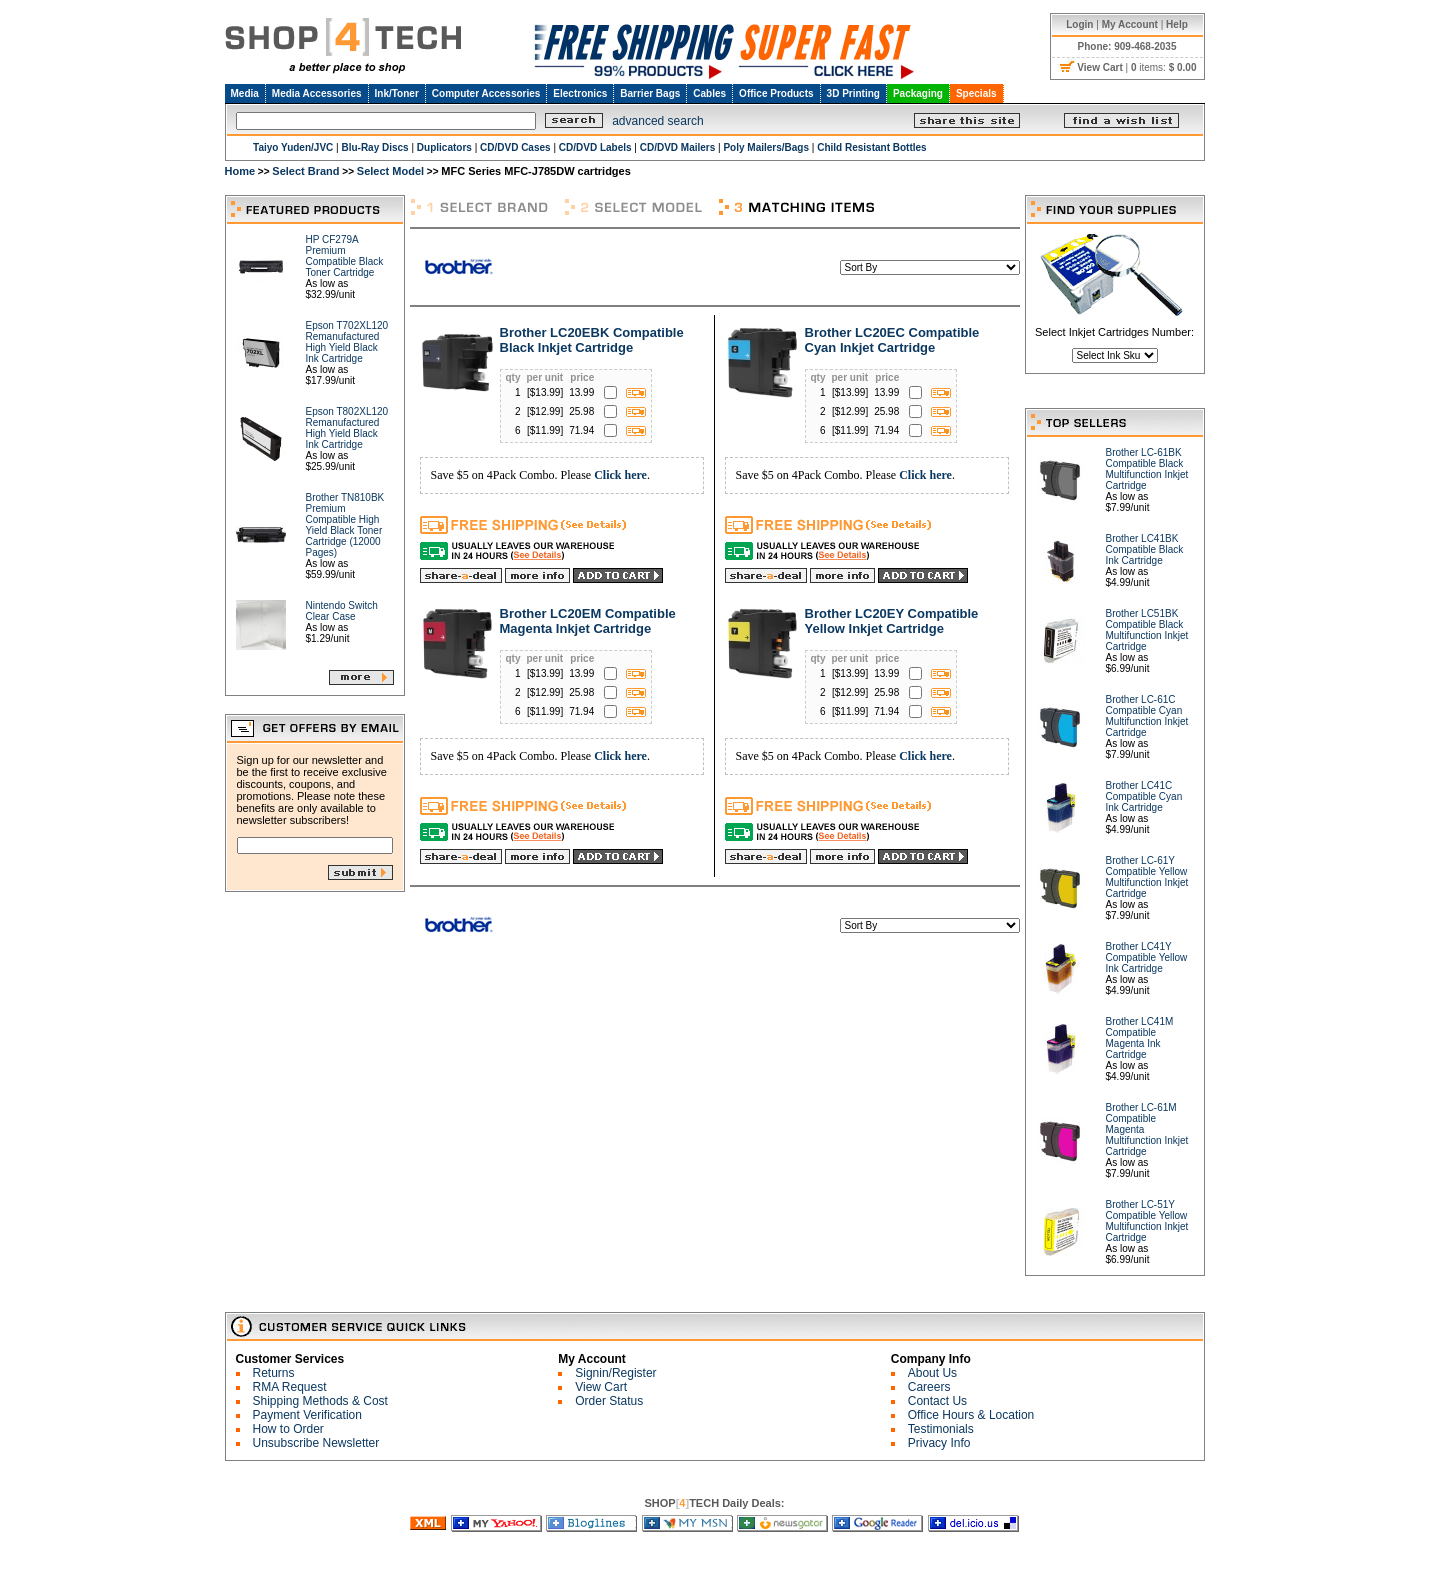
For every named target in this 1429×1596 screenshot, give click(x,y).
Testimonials (941, 1429)
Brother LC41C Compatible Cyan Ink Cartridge (1144, 796)
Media (245, 93)
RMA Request (290, 1387)
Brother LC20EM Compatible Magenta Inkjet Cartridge (588, 621)
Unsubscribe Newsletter (316, 1443)
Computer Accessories (486, 93)
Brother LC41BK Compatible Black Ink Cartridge (1145, 549)
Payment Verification (307, 1415)
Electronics (580, 93)
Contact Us (937, 1401)
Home (240, 171)
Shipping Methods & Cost (320, 1401)
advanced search (657, 121)
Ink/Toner (397, 93)
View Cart (601, 1387)
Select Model (390, 171)
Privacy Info (939, 1443)
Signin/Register (615, 1373)
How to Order (288, 1429)
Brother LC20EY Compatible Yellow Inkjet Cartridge (892, 621)
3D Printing (853, 93)
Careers (929, 1387)
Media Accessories (317, 93)
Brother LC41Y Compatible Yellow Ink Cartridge (1147, 957)
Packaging (918, 93)
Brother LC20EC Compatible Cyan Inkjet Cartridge (892, 340)
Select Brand (305, 171)
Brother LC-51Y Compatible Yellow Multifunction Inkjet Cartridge (1147, 1221)
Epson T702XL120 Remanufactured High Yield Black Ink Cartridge (347, 342)
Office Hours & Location (971, 1415)
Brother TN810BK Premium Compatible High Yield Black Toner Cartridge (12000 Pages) (345, 525)
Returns (274, 1373)
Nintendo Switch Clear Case (342, 611)
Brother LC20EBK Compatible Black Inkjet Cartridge (592, 340)
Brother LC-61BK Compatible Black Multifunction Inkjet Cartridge (1147, 469)
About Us (932, 1373)
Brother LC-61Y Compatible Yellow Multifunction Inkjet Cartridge (1147, 877)
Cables (709, 93)
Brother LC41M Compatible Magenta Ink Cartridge (1140, 1038)
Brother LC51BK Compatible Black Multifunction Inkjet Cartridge (1147, 630)
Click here (620, 475)
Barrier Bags (650, 93)
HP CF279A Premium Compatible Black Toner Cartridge (345, 256)
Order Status (609, 1401)
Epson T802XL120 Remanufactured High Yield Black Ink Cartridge (347, 428)
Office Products (776, 93)
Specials (976, 93)
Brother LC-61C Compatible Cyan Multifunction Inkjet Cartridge (1147, 716)
